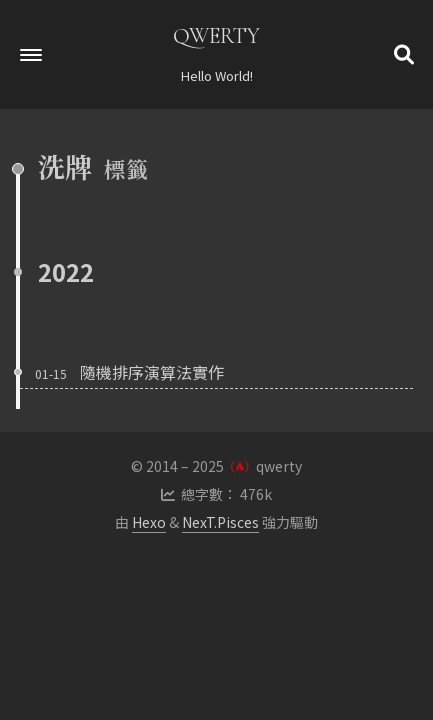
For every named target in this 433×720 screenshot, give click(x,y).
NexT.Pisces (220, 522)
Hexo (149, 522)
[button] (31, 55)
